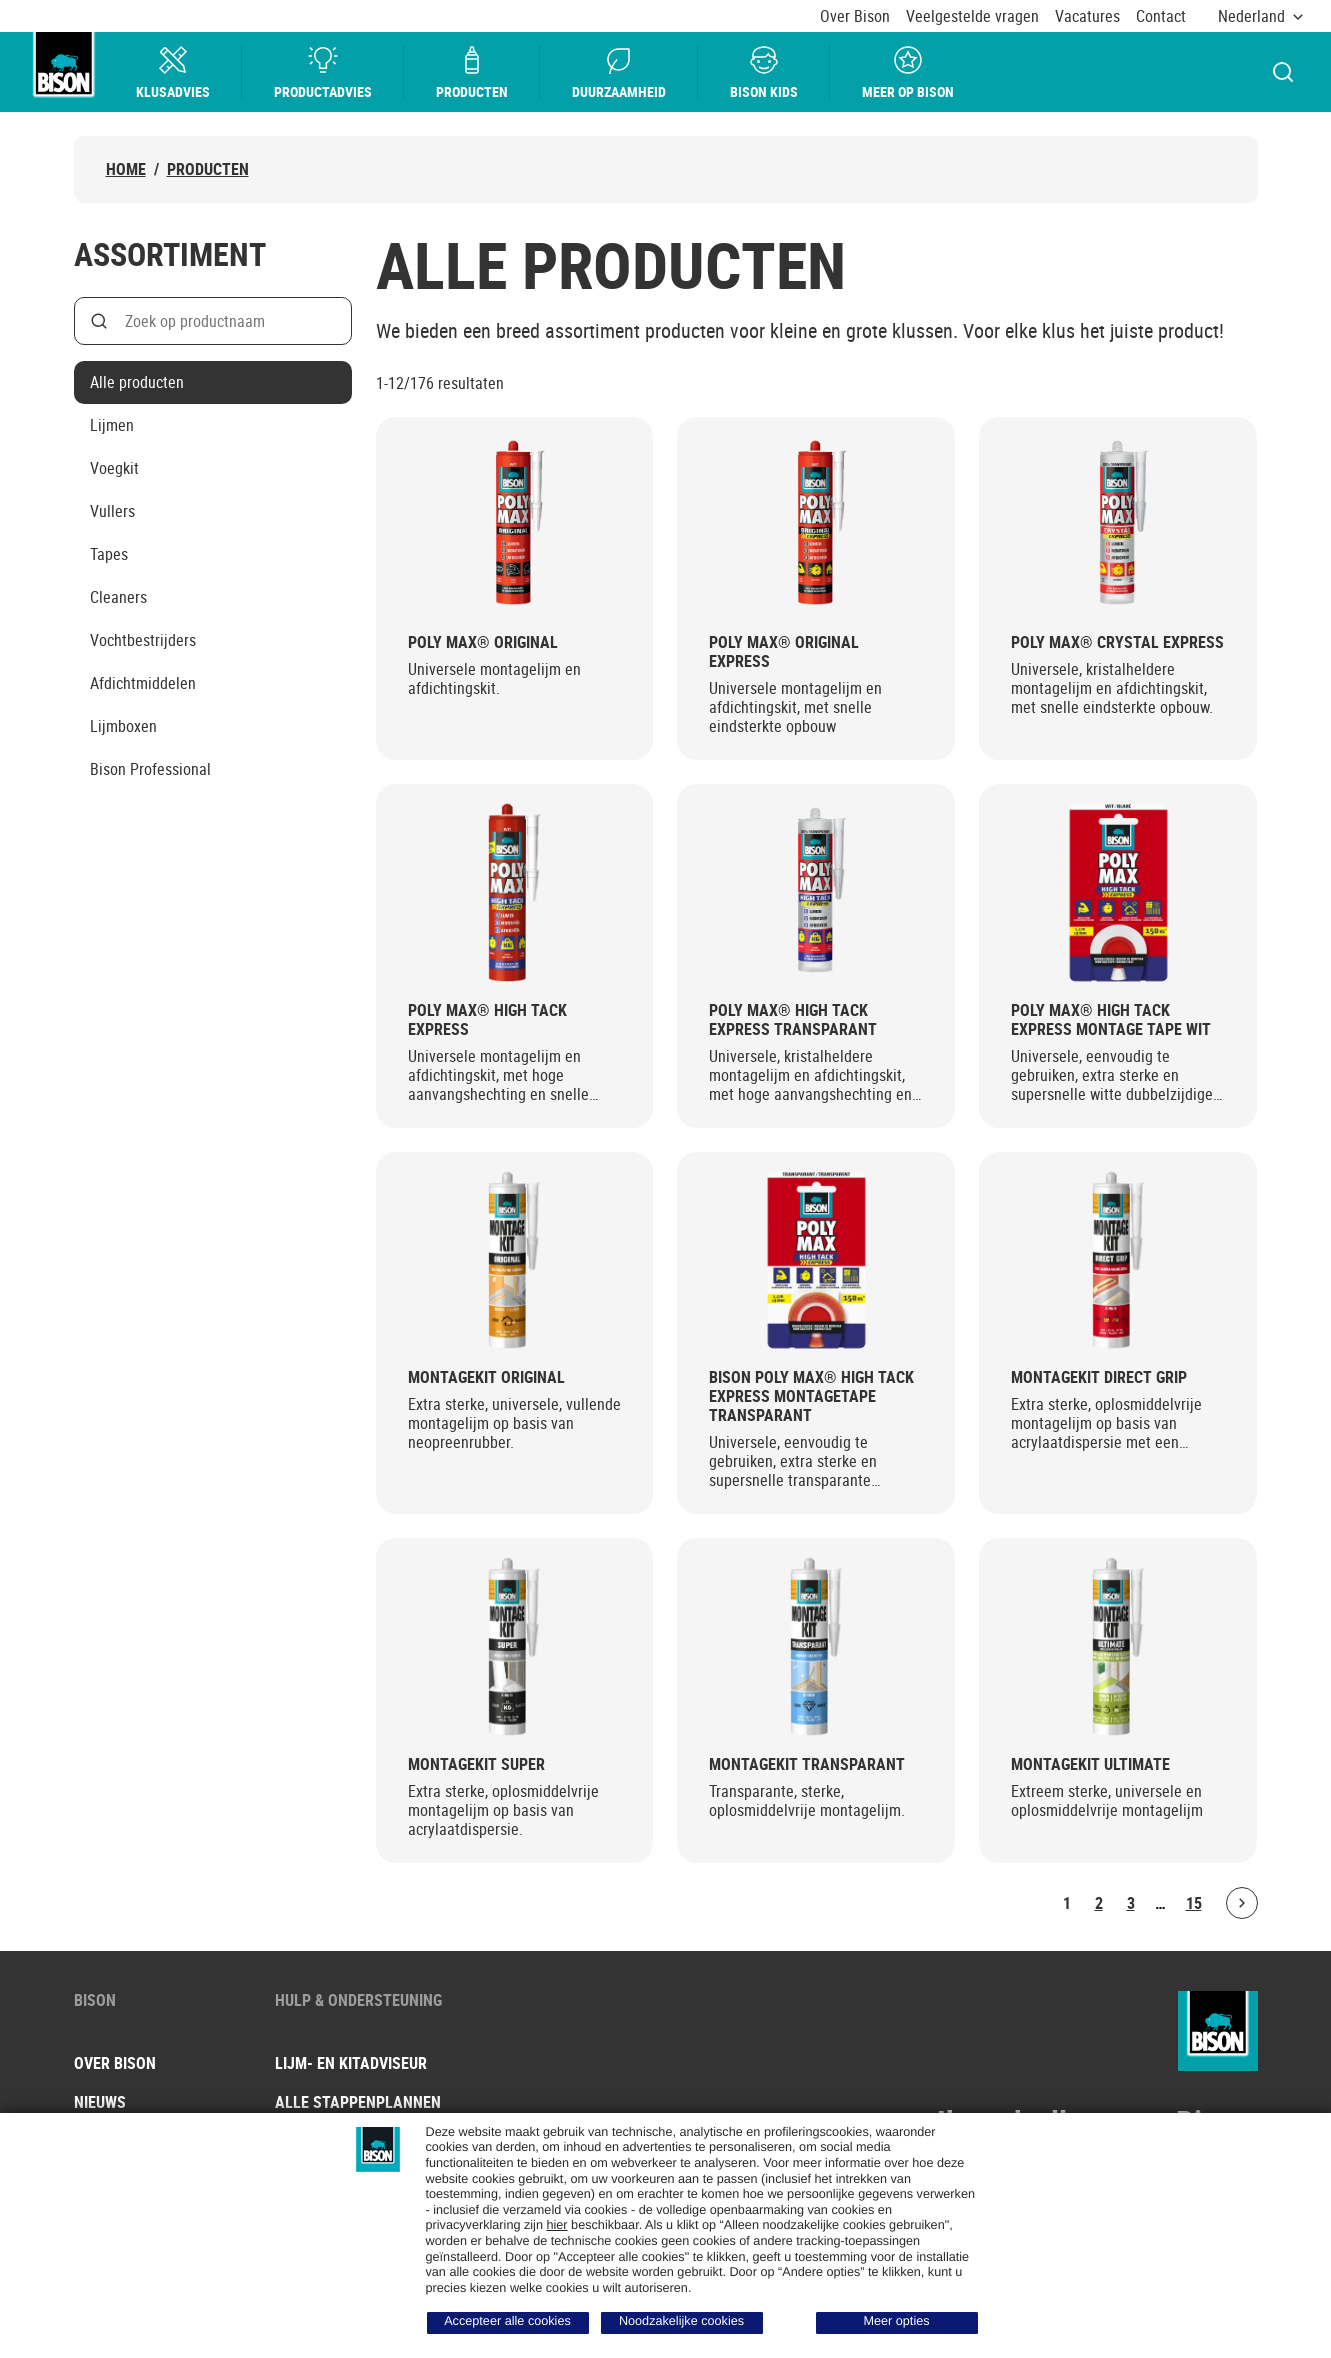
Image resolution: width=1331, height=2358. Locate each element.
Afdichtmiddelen (143, 683)
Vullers (112, 511)
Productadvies (323, 72)
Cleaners (118, 597)
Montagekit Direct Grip (1099, 1377)
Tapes (109, 554)
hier (556, 2225)
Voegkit (114, 468)
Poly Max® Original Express (784, 652)
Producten (472, 72)
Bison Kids (764, 72)
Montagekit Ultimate (1090, 1764)
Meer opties (896, 2321)
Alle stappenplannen (358, 2102)
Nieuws (100, 2102)
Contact (1161, 16)
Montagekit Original (486, 1377)
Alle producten (137, 382)
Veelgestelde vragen (972, 16)
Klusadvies (173, 72)
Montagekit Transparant (807, 1764)
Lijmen (112, 425)
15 (1194, 1903)
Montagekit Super (476, 1764)
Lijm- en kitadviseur (351, 2063)
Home (126, 169)
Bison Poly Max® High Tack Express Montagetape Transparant (811, 1396)
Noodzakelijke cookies (681, 2321)
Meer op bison (908, 72)
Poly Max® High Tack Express (487, 1020)
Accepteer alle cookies (507, 2321)
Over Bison (855, 16)
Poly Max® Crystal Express (1117, 642)
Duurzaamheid (619, 72)
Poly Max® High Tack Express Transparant (793, 1020)
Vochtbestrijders (143, 640)
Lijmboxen (123, 726)
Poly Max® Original (483, 642)
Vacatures (1087, 16)
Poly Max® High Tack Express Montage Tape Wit (1111, 1020)
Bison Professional (150, 769)
